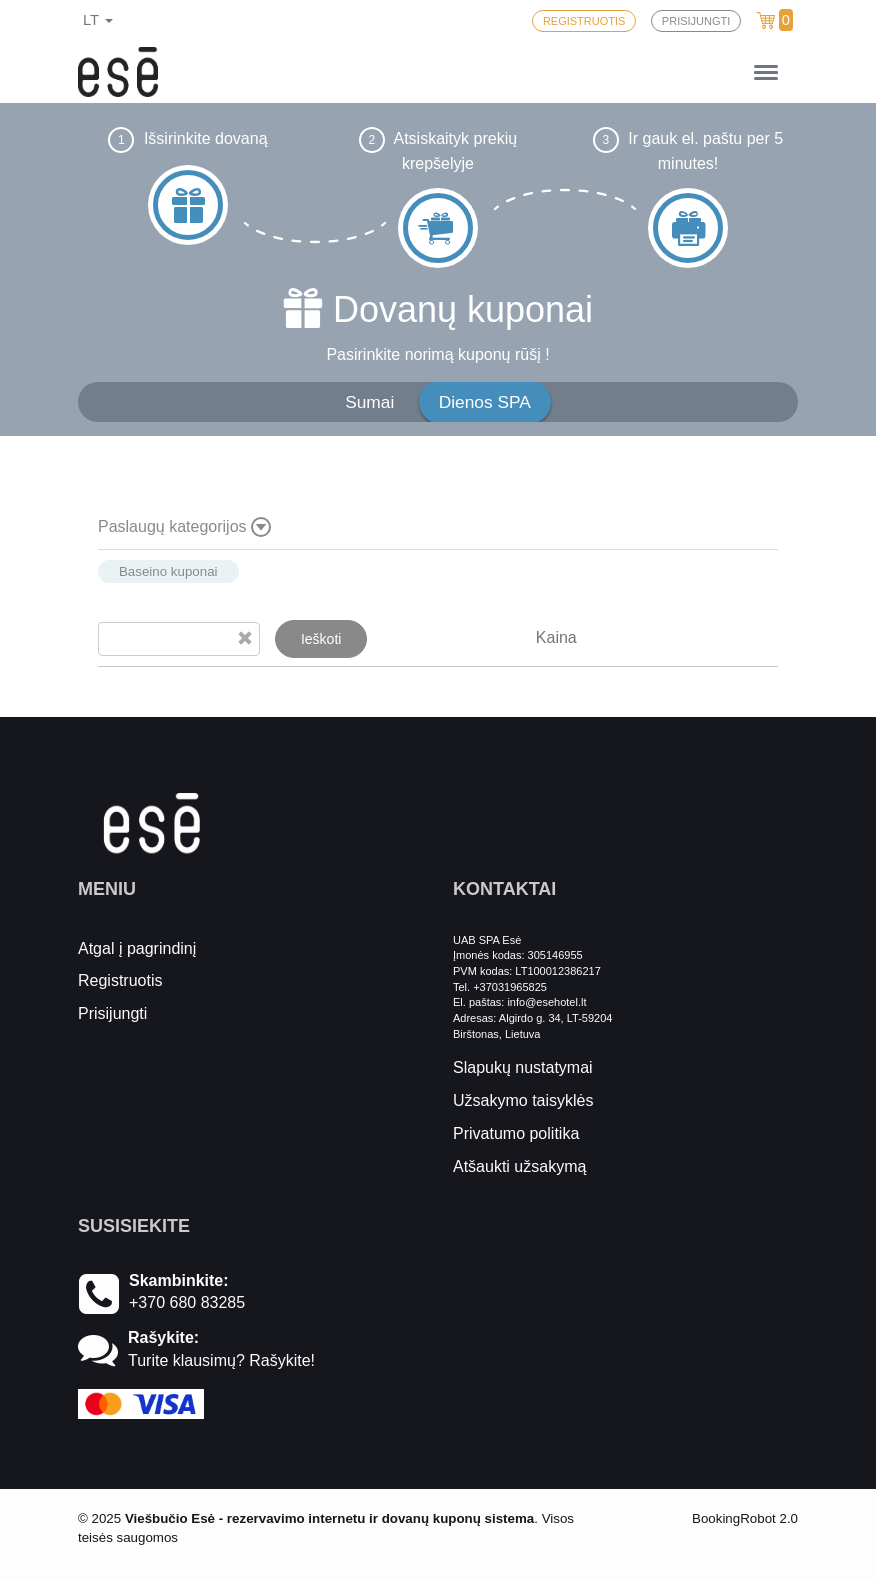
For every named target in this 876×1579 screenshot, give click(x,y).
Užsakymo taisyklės (523, 1100)
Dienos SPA (485, 402)
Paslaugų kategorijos (184, 527)
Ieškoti (321, 639)
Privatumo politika (516, 1133)
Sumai (369, 402)
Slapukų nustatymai (523, 1067)
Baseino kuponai (168, 571)
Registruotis (120, 980)
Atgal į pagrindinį (137, 948)
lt (98, 20)
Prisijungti (112, 1013)
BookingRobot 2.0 (745, 1518)
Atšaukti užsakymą (519, 1166)
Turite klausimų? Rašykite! (221, 1360)
